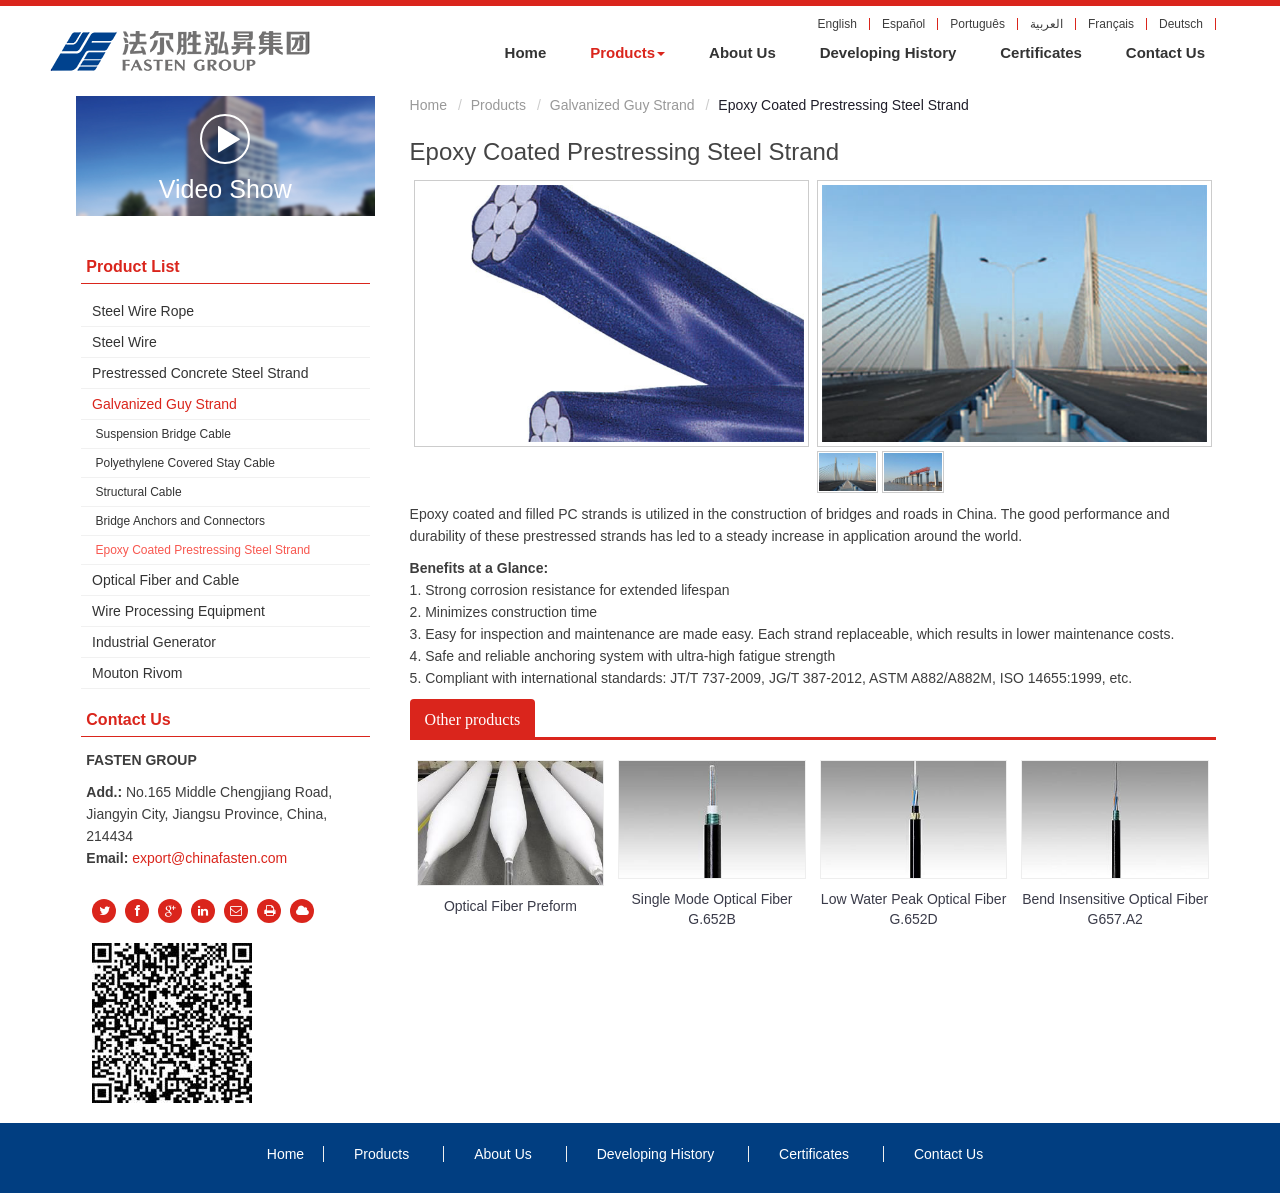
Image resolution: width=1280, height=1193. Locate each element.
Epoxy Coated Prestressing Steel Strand (203, 550)
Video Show (225, 157)
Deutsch (1181, 24)
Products (498, 105)
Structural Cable (139, 492)
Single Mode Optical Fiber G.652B (711, 909)
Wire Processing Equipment (178, 611)
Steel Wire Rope (143, 311)
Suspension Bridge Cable (163, 434)
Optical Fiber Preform (510, 906)
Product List (132, 266)
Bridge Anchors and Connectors (180, 521)
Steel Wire (124, 342)
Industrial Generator (154, 642)
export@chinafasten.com (209, 858)
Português (977, 24)
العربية (1046, 24)
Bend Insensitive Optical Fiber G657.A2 (1115, 909)
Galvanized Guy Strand (622, 105)
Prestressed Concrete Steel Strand (200, 373)
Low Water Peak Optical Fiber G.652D (913, 909)
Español (903, 24)
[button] (627, 53)
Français (1111, 24)
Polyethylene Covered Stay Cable (185, 463)
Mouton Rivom (137, 673)
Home (428, 105)
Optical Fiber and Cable (165, 580)
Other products (473, 719)
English (837, 24)
